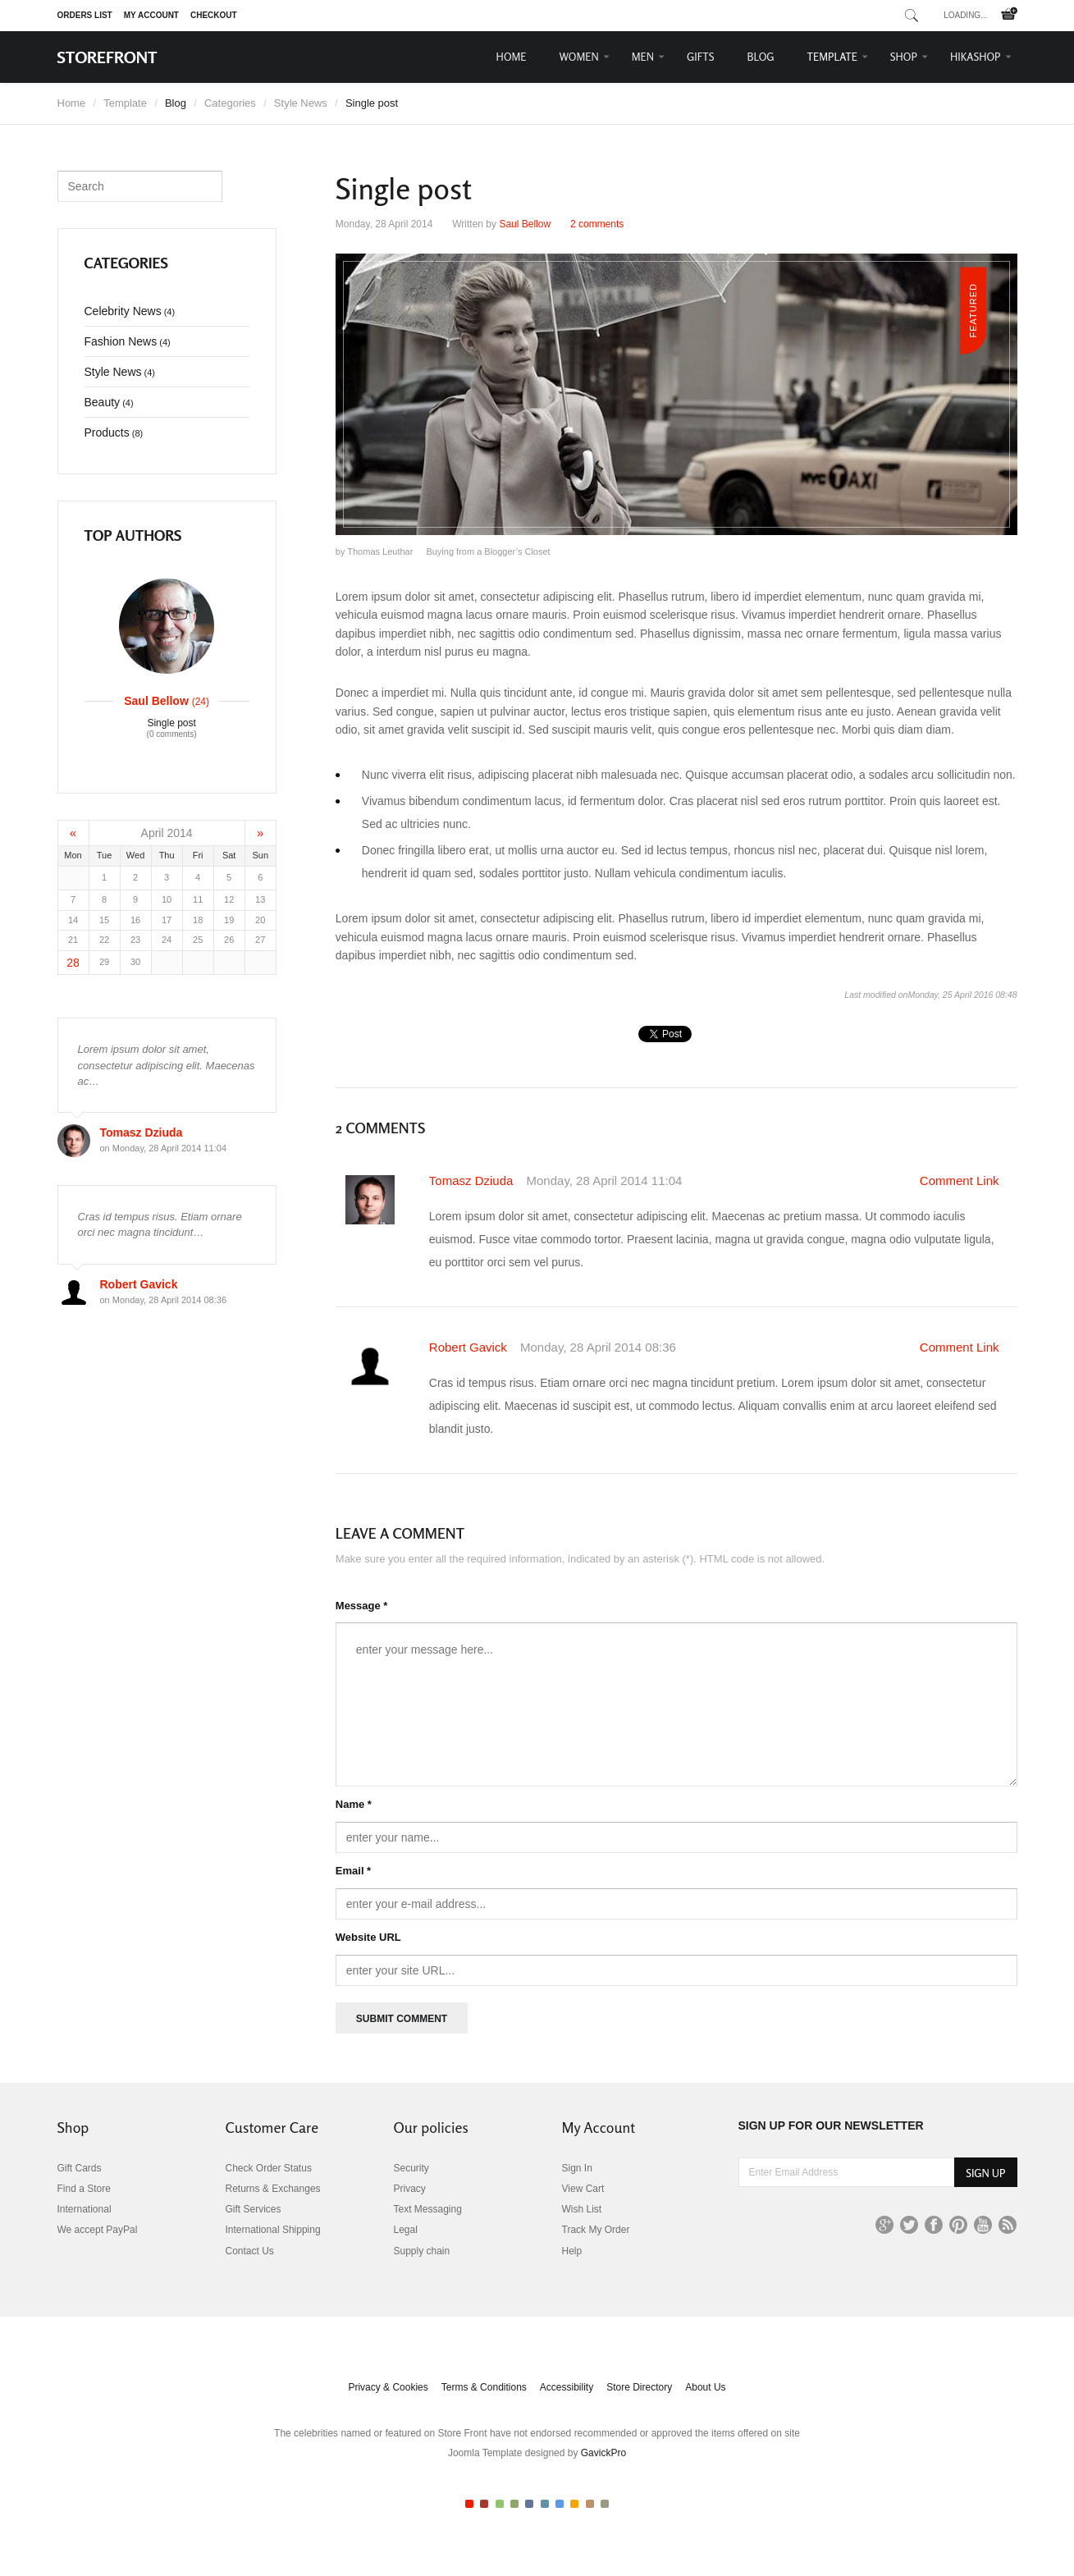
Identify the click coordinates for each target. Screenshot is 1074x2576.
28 (73, 962)
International (84, 2209)
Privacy (410, 2188)
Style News (300, 103)
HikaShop (975, 56)
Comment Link (959, 1180)
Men (643, 56)
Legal (406, 2229)
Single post (171, 728)
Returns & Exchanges (273, 2188)
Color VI (545, 2504)
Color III (500, 2504)
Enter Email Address (738, 2157)
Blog (761, 56)
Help (572, 2251)
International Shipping (273, 2229)
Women (579, 56)
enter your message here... (676, 1704)
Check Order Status (269, 2168)
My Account (151, 15)
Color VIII (574, 2504)
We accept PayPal (97, 2229)
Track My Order (596, 2229)
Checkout (213, 15)
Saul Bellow (525, 224)
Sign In (577, 2168)
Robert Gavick (469, 1347)
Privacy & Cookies (387, 2387)
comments (597, 224)
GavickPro (603, 2453)
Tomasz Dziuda (473, 1180)
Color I (469, 2504)
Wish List (582, 2209)
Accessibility (566, 2387)
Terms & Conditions (484, 2387)
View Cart (583, 2188)
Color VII (559, 2504)
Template (832, 56)
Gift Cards (79, 2168)
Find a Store (84, 2188)
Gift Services (253, 2209)
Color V (529, 2504)
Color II (484, 2504)
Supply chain (422, 2251)
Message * (362, 1605)
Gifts (701, 56)
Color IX (590, 2504)
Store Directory (639, 2387)
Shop (903, 56)
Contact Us (250, 2251)
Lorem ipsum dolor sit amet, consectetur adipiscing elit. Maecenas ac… (166, 1065)
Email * (353, 1871)
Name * (354, 1804)
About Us (705, 2387)
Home (511, 56)
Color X (605, 2504)
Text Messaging (428, 2209)
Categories (230, 103)
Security (411, 2168)
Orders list (84, 15)
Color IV (514, 2504)
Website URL (368, 1937)
